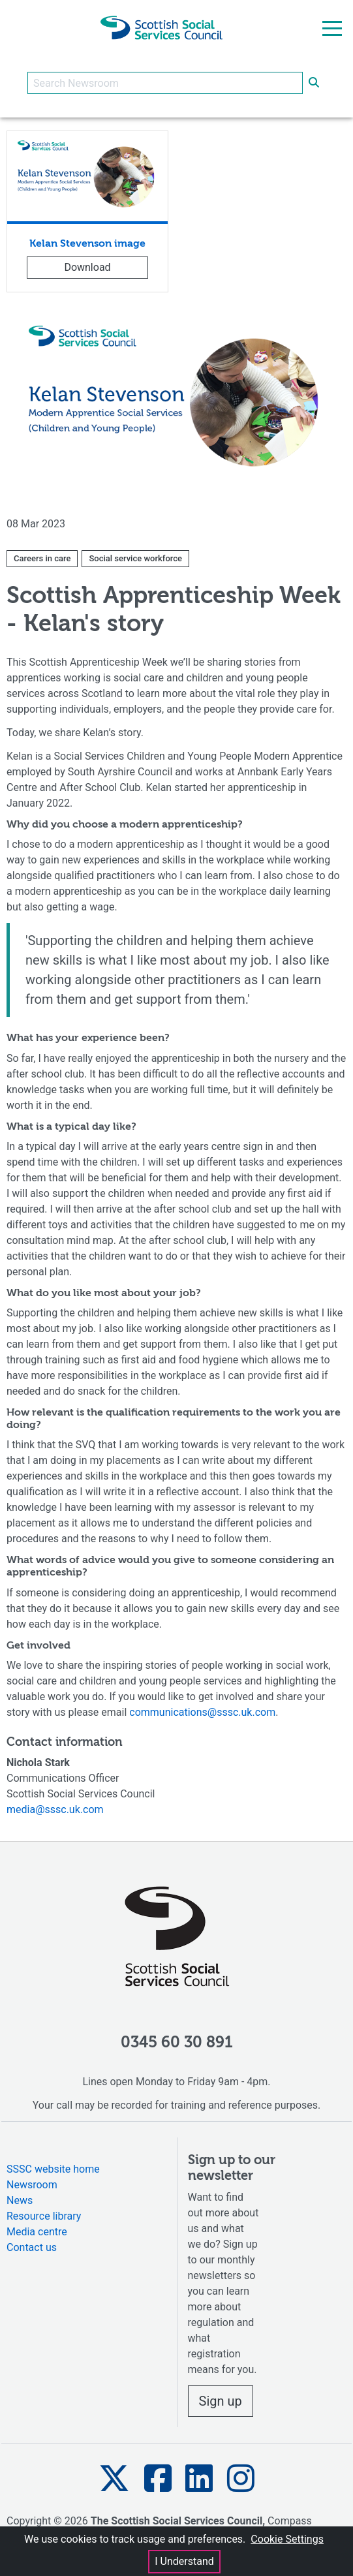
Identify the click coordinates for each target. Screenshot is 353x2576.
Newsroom (32, 2185)
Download (87, 267)
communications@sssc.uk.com (202, 1712)
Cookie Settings (287, 2539)
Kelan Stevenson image (87, 244)
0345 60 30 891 (177, 2043)
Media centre (37, 2232)
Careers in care (42, 558)
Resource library (44, 2216)
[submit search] (314, 83)
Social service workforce (135, 558)
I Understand (184, 2561)
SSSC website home (53, 2169)
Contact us (32, 2247)
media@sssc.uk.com (55, 1809)
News (20, 2200)
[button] (114, 2478)
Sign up (220, 2401)
